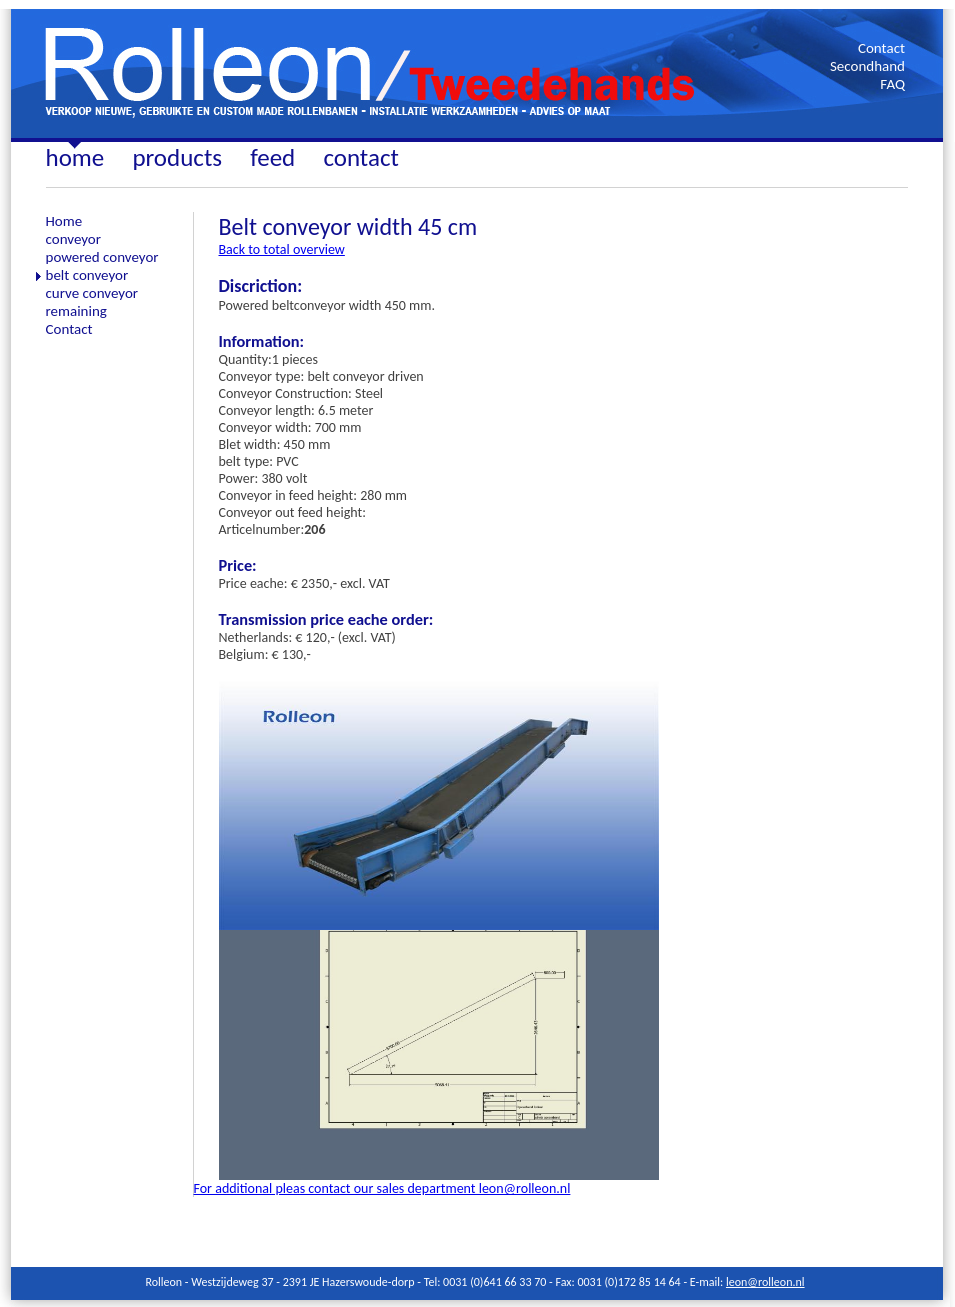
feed (272, 157)
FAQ (892, 84)
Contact (881, 48)
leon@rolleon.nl (765, 1282)
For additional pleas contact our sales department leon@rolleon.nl (382, 1188)
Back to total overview (282, 249)
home (75, 157)
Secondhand (867, 66)
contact (360, 157)
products (177, 157)
